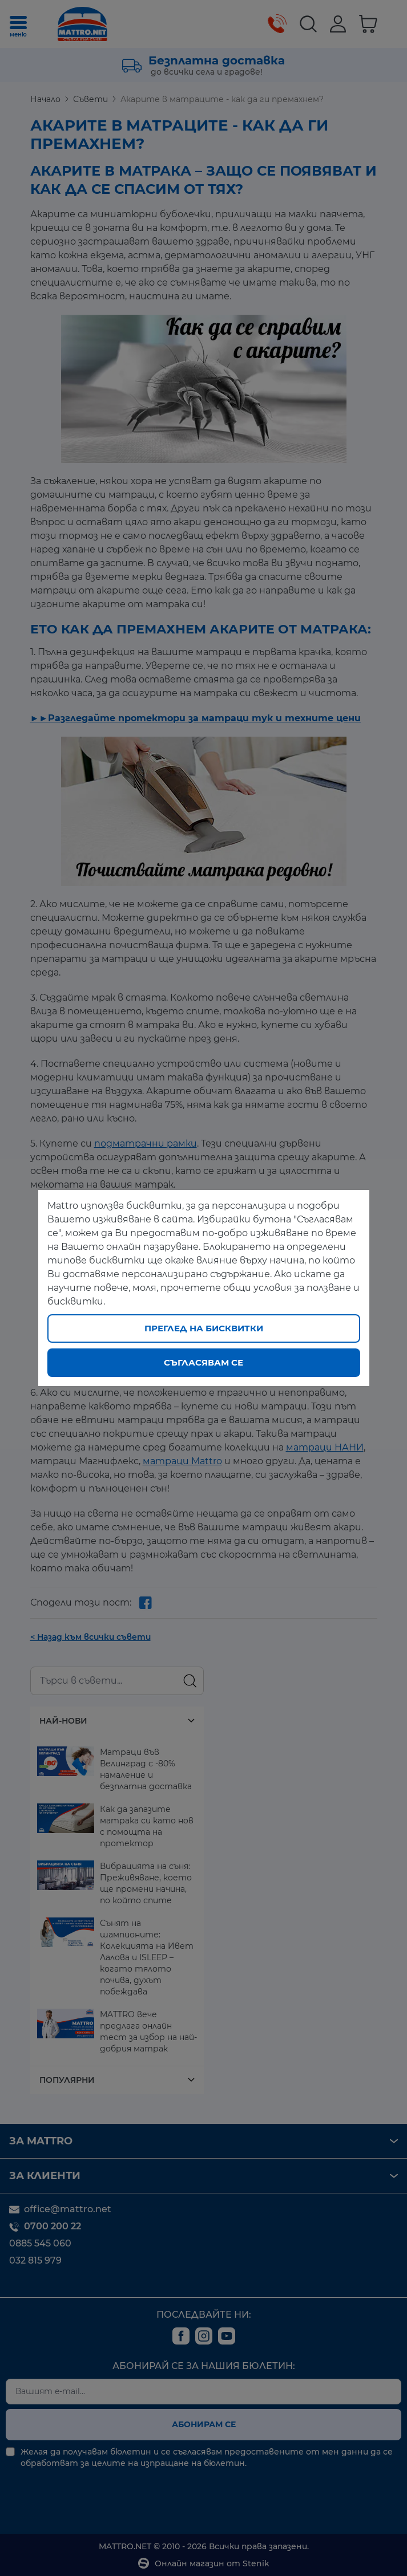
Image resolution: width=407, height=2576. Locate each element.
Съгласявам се (203, 1362)
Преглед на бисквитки (203, 1328)
